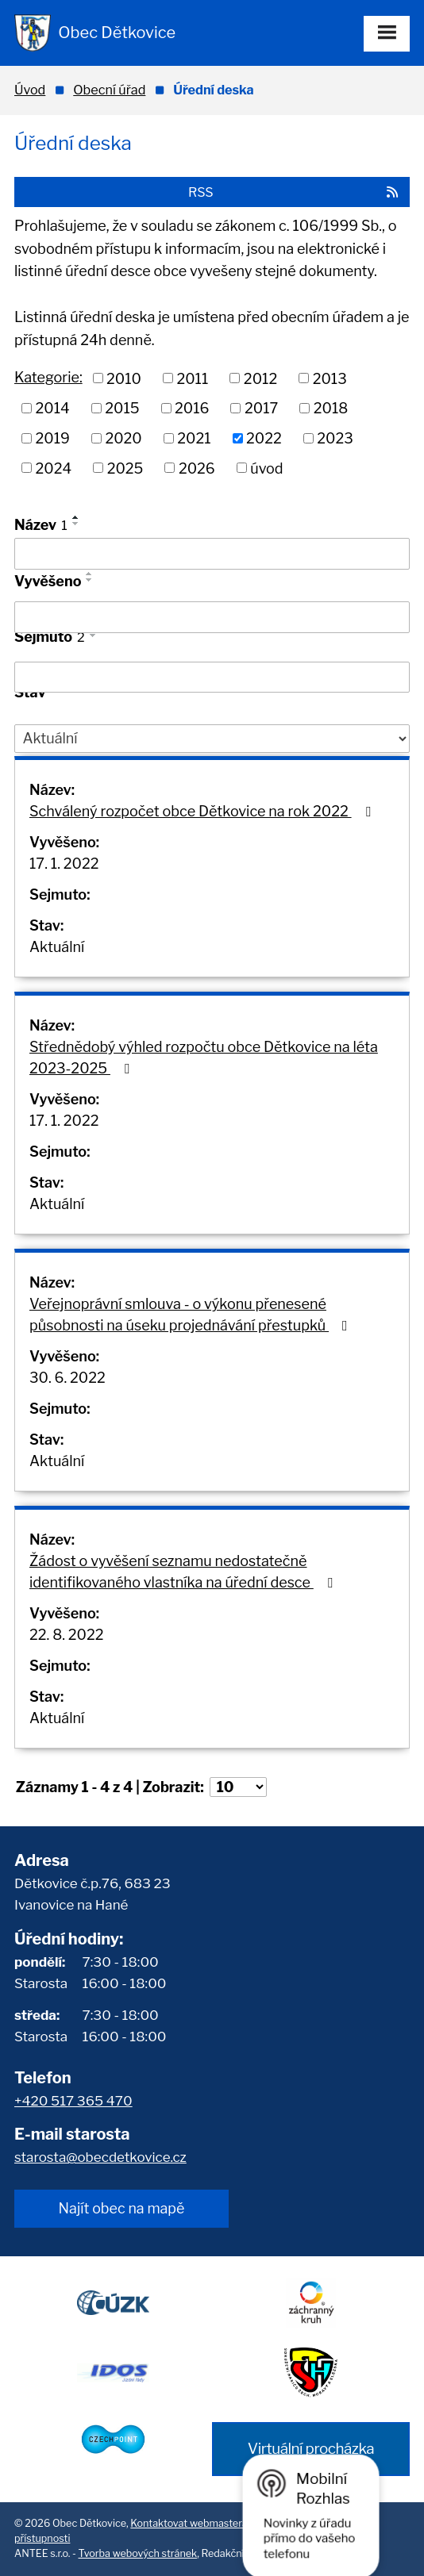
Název (40, 524)
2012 (260, 378)
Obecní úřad (109, 90)
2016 (192, 408)
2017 (261, 408)
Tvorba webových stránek (138, 2553)
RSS (294, 192)
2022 (264, 438)
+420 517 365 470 (73, 2101)
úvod (266, 467)
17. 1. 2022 (63, 863)
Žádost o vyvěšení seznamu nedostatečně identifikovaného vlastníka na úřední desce (183, 1572)
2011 (192, 378)
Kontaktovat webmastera (189, 2523)
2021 (193, 438)
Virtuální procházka (311, 2449)
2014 (53, 408)
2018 (331, 408)
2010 (123, 378)
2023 (335, 438)
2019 (53, 438)
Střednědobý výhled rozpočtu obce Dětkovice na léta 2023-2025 (203, 1057)
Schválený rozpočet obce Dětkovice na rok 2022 (202, 811)
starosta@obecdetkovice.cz (100, 2157)
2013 (330, 378)
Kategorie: (48, 377)
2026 (197, 467)
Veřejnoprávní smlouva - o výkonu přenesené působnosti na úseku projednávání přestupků (191, 1315)
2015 (122, 408)
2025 (125, 467)
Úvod (29, 90)
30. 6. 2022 (67, 1377)
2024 (54, 467)
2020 (123, 438)
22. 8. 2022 (66, 1634)
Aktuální (56, 947)
